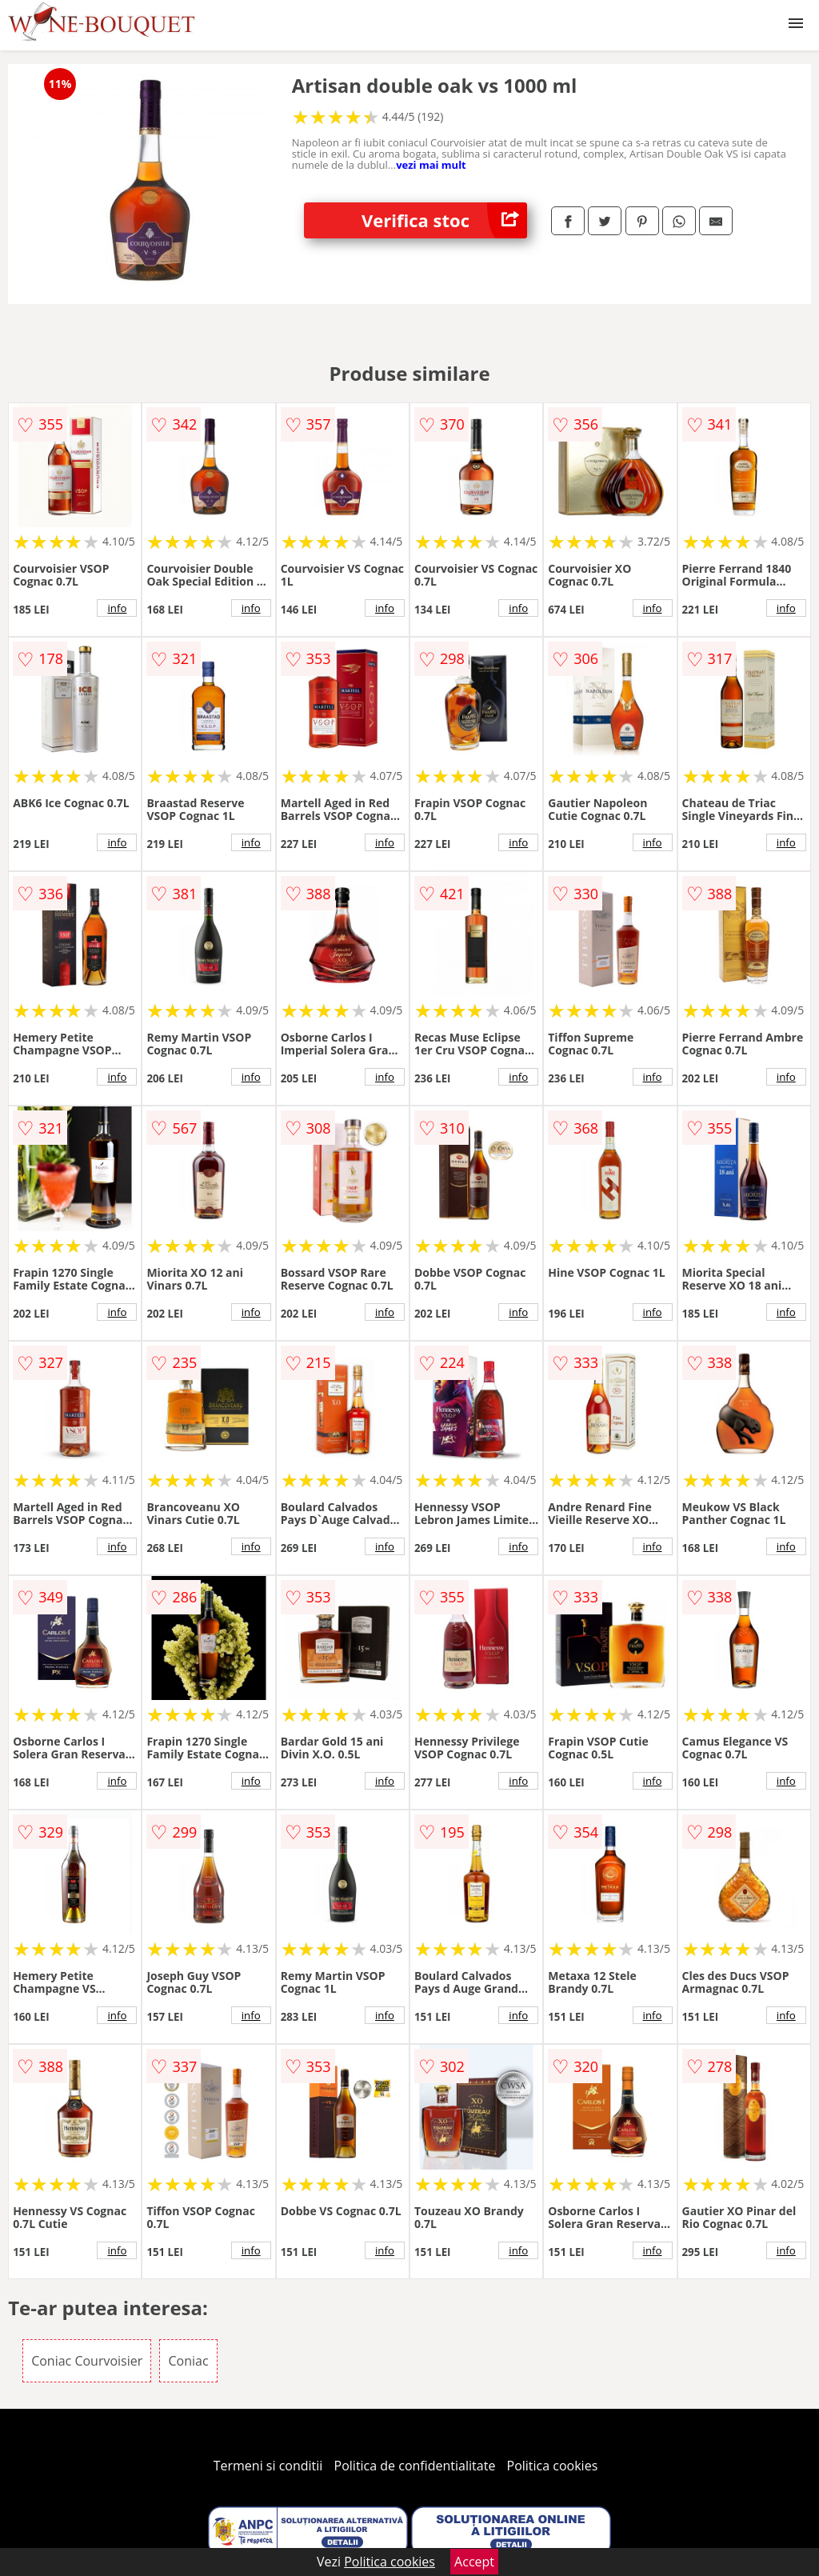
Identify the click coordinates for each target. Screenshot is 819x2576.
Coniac (188, 2361)
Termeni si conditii (268, 2465)
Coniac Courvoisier (86, 2361)
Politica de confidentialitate (415, 2465)
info (116, 608)
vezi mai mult (431, 165)
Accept (474, 2561)
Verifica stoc (444, 220)
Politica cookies (552, 2465)
